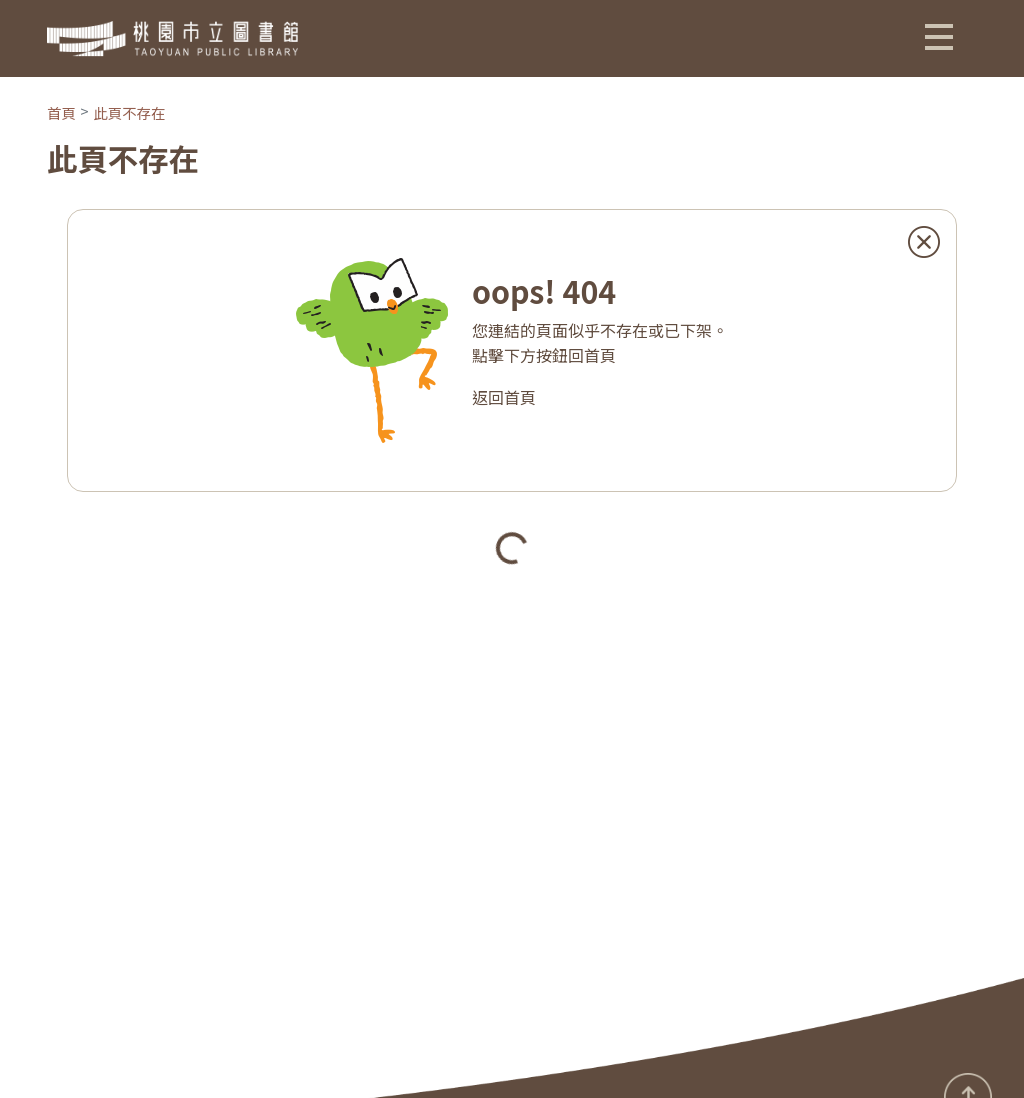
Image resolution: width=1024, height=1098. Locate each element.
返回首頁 (504, 397)
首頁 (61, 112)
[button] (939, 36)
